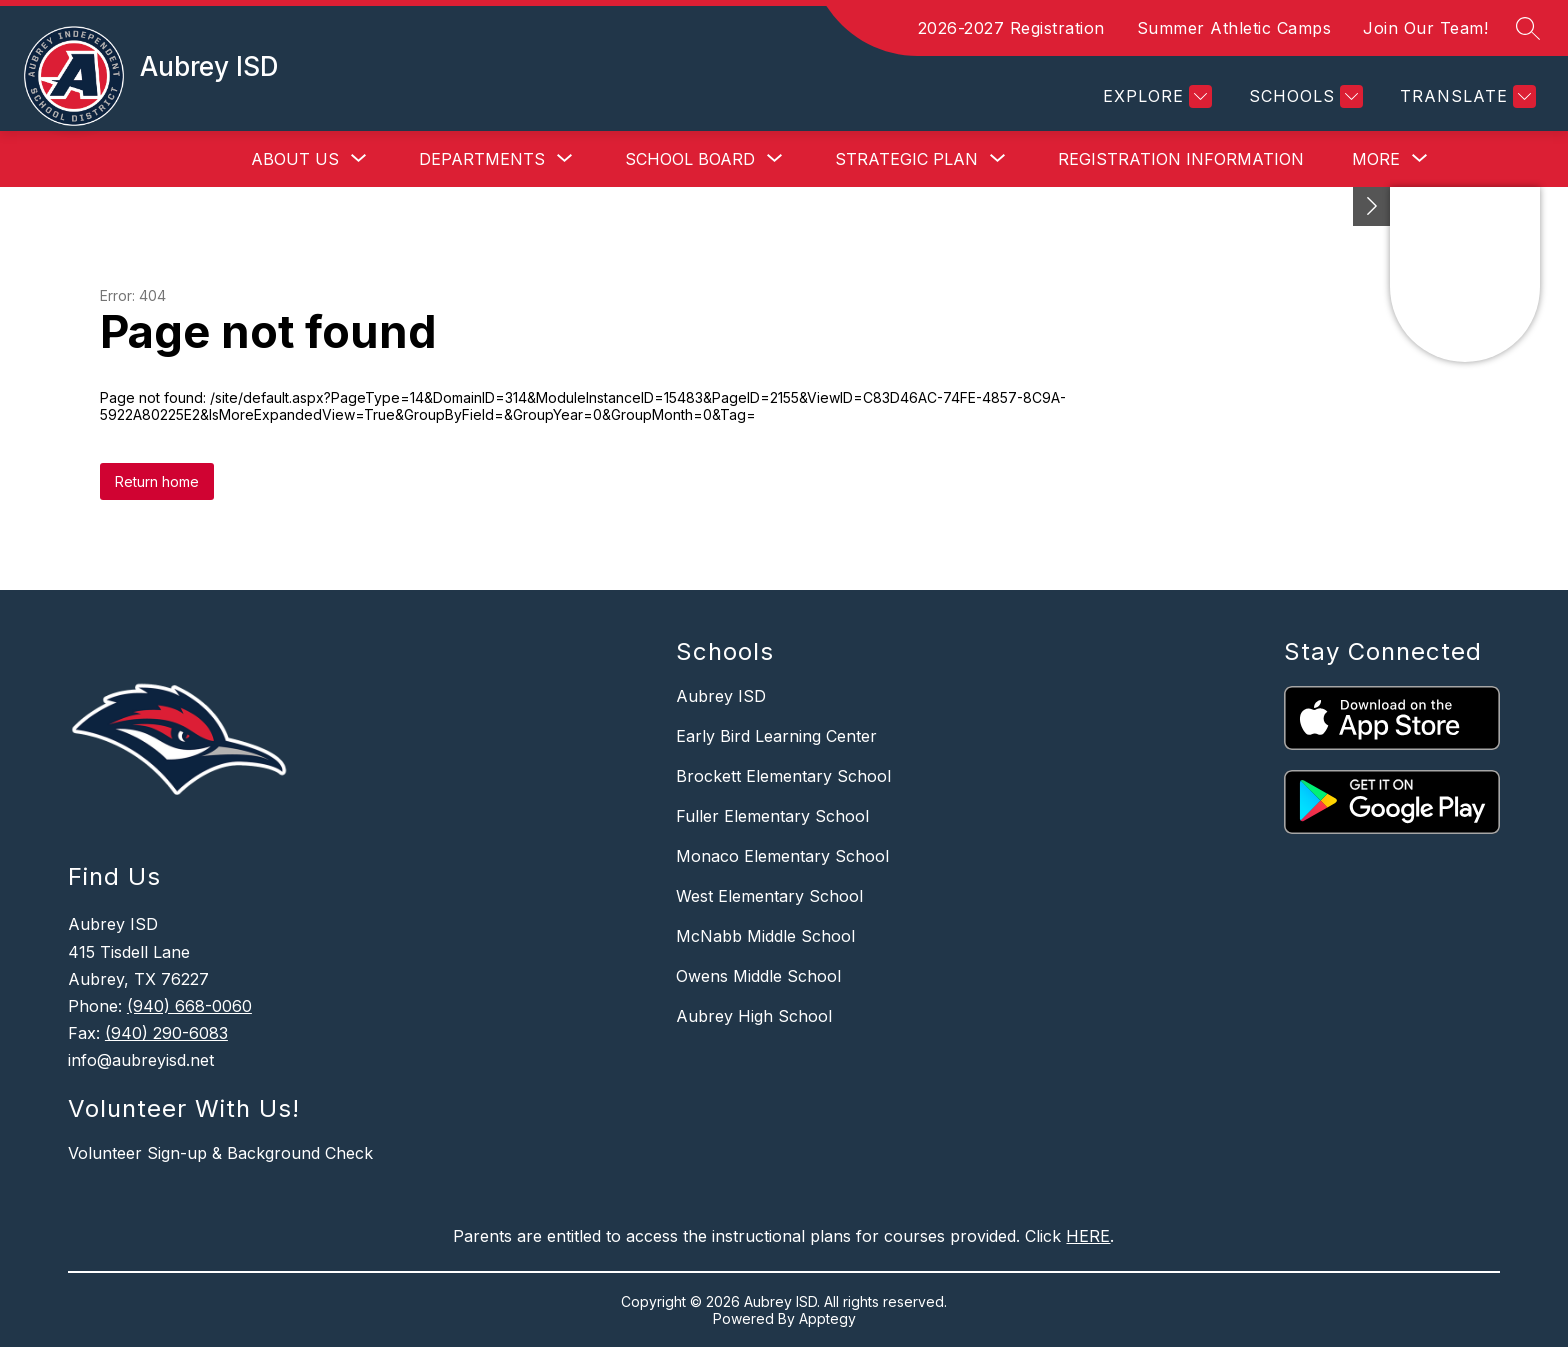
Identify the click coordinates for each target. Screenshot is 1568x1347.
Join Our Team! (1425, 28)
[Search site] (1528, 28)
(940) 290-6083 (166, 1033)
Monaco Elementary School (782, 856)
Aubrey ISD (721, 696)
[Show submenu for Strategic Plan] (906, 159)
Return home (157, 481)
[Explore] (1155, 96)
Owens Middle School (758, 976)
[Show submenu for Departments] (482, 159)
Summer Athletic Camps (1234, 28)
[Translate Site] (1465, 96)
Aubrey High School (754, 1016)
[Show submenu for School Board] (690, 159)
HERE (1088, 1236)
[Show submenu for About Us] (295, 159)
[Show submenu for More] (1376, 159)
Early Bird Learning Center (776, 736)
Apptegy (827, 1318)
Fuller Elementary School (772, 816)
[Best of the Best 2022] (1372, 206)
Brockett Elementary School (783, 776)
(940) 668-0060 (189, 1006)
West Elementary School (769, 896)
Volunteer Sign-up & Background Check (220, 1153)
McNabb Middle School (765, 936)
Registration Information (1181, 159)
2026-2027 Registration (1011, 28)
